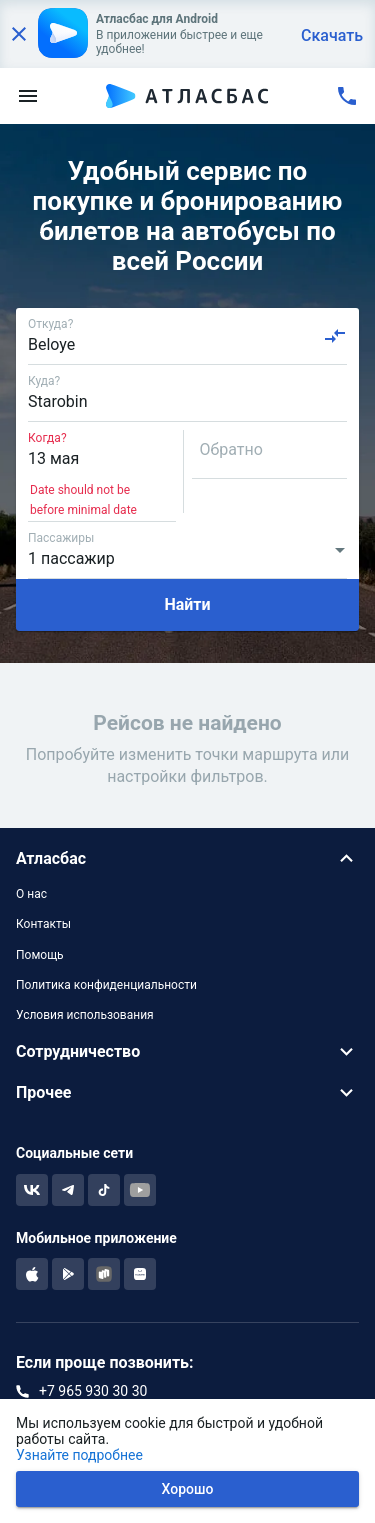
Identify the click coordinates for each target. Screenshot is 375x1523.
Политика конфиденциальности (106, 985)
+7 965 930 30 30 (93, 1391)
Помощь (40, 955)
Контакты (43, 924)
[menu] (28, 96)
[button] (187, 858)
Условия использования (85, 1015)
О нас (31, 894)
